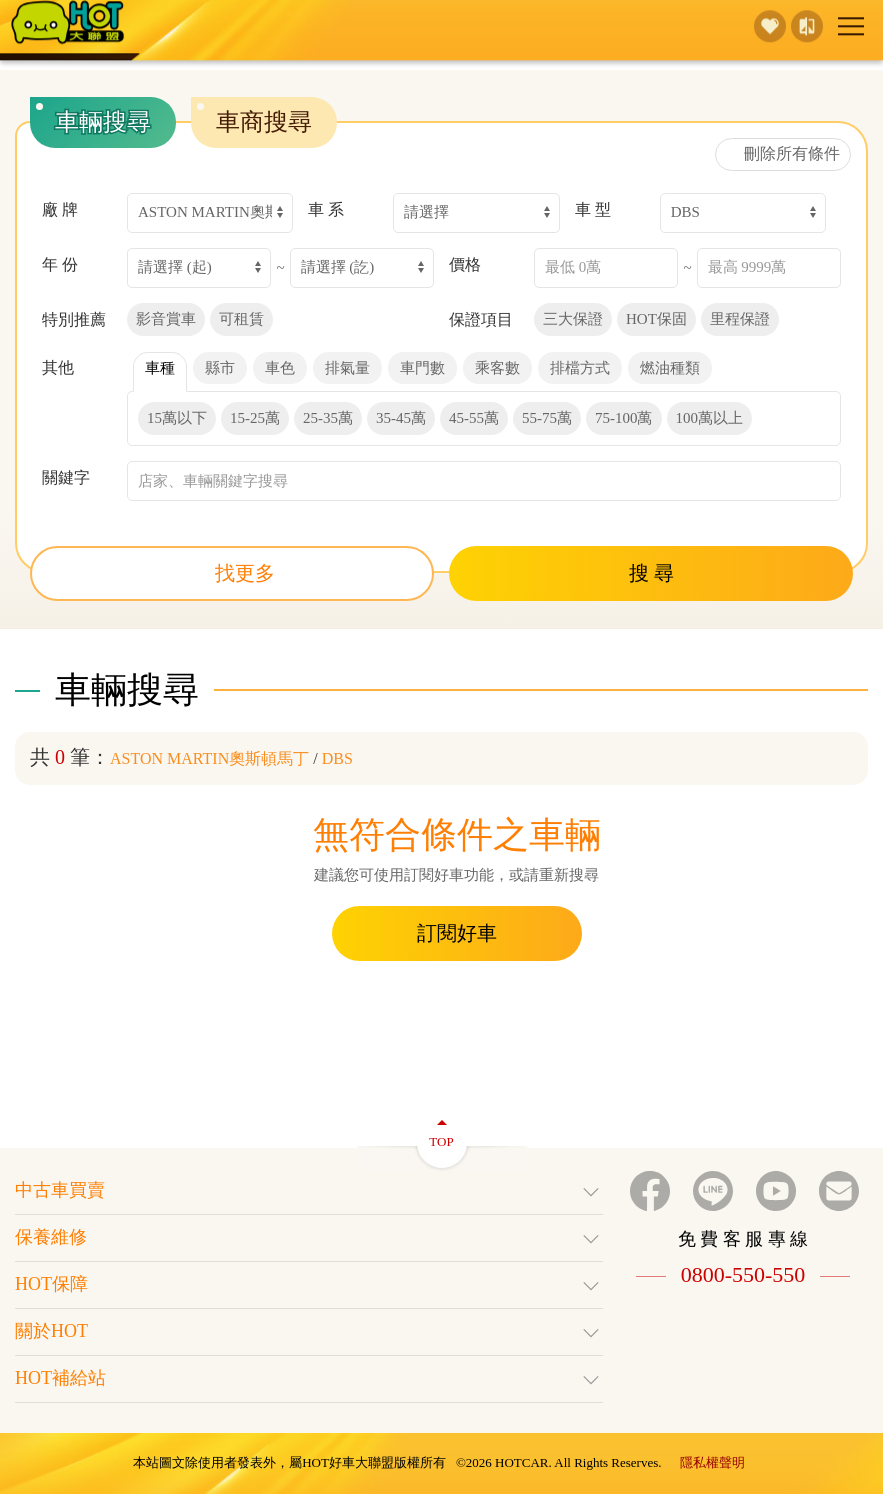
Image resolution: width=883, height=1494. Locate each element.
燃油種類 (670, 368)
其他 (58, 367)
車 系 (326, 209)
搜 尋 (651, 573)
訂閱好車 (457, 933)
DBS (337, 758)
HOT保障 (309, 1286)
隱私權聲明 (712, 1462)
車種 (160, 368)
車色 (280, 368)
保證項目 (481, 319)
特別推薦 (74, 319)
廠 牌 (60, 209)
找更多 (232, 573)
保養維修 (309, 1239)
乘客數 (497, 368)
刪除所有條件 (783, 153)
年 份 (60, 264)
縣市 (220, 368)
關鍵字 (66, 477)
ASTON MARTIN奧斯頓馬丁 (209, 758)
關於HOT (309, 1333)
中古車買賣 (309, 1192)
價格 (465, 264)
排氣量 (347, 368)
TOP (441, 1130)
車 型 (593, 209)
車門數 (422, 368)
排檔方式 (580, 368)
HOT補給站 (309, 1380)
